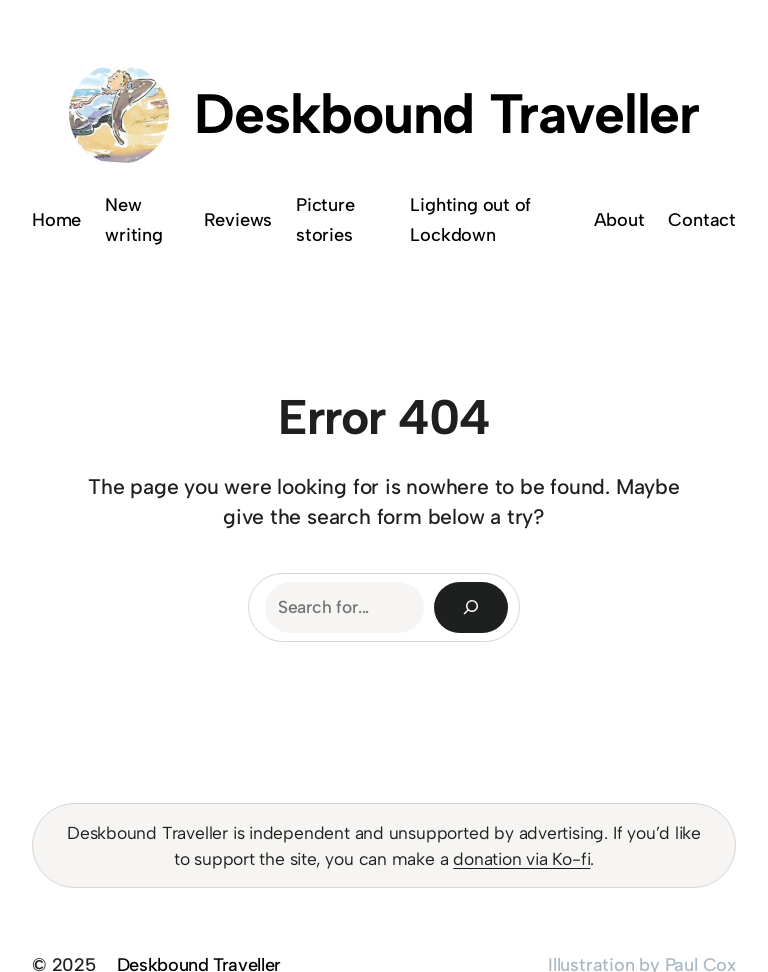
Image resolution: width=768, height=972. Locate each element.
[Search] (471, 607)
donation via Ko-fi (521, 858)
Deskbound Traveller (446, 113)
